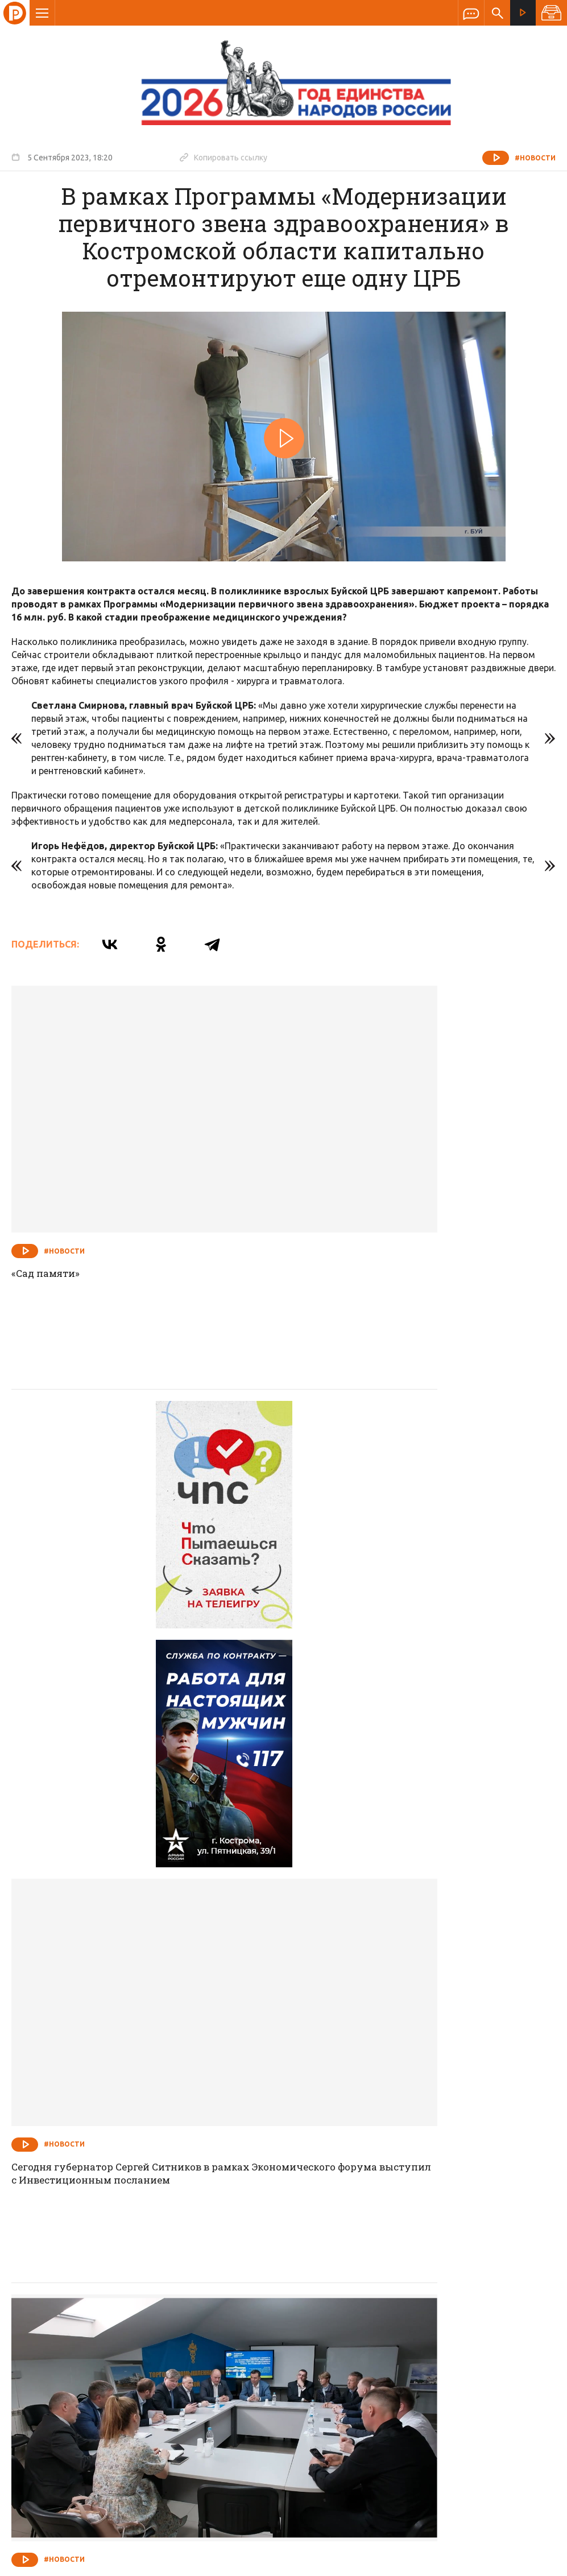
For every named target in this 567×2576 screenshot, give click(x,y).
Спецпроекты (262, 2310)
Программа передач (344, 2310)
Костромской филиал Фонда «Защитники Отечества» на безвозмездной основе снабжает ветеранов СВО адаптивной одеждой (417, 2157)
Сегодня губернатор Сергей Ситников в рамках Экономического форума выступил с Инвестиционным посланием (420, 1518)
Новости (202, 2310)
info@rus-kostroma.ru (119, 2383)
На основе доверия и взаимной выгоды (118, 1825)
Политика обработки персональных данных (393, 2523)
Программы (424, 2310)
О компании (145, 2310)
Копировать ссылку (223, 157)
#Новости (535, 158)
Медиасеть (534, 2561)
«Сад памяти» (48, 1181)
